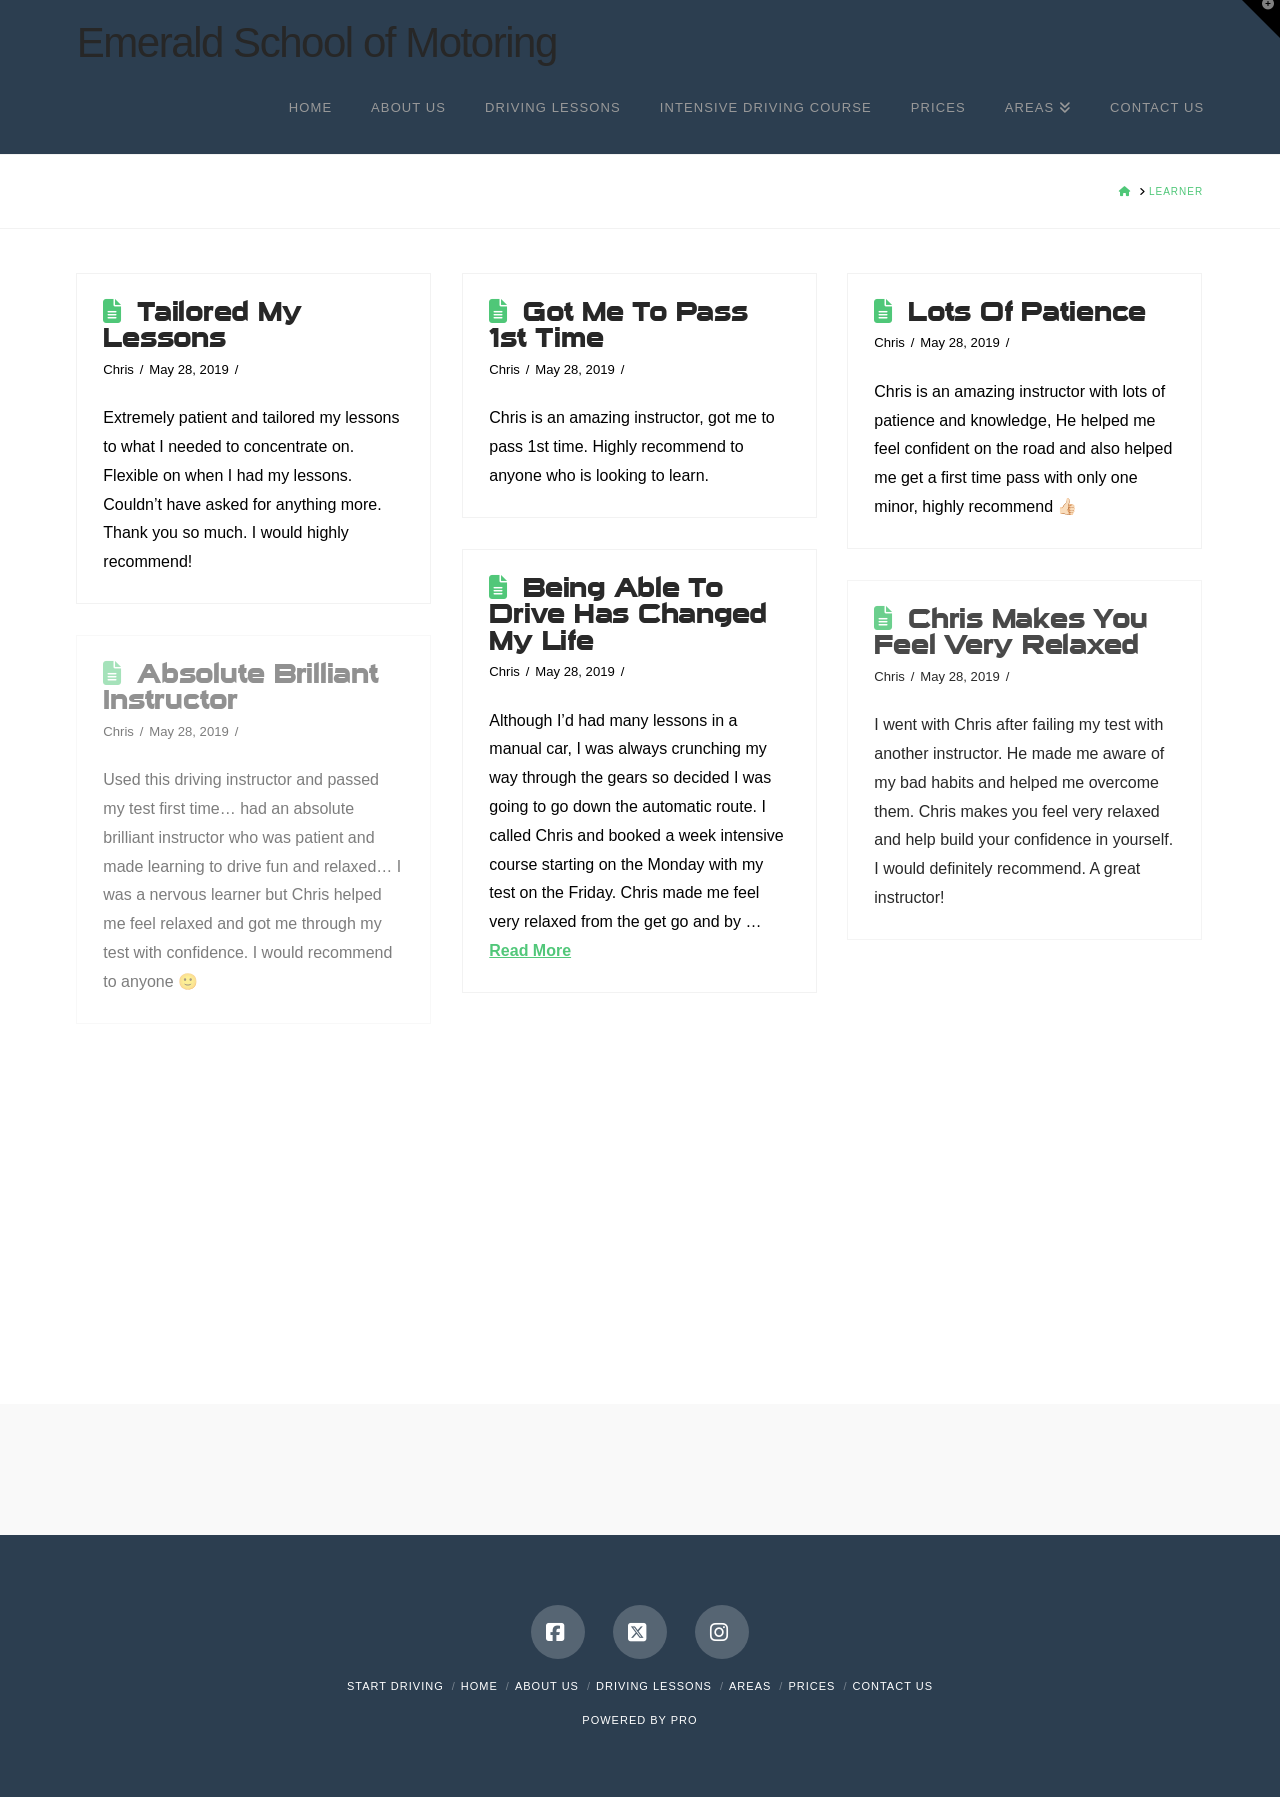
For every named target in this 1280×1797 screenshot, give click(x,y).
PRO (684, 1720)
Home (479, 1686)
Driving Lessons (654, 1686)
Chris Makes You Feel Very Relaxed (1010, 632)
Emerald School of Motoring (317, 43)
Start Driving (395, 1686)
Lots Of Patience (1027, 312)
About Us (547, 1686)
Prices (811, 1686)
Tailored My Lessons (202, 325)
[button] (1261, 19)
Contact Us (893, 1686)
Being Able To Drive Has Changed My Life (628, 614)
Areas (750, 1686)
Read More (530, 950)
